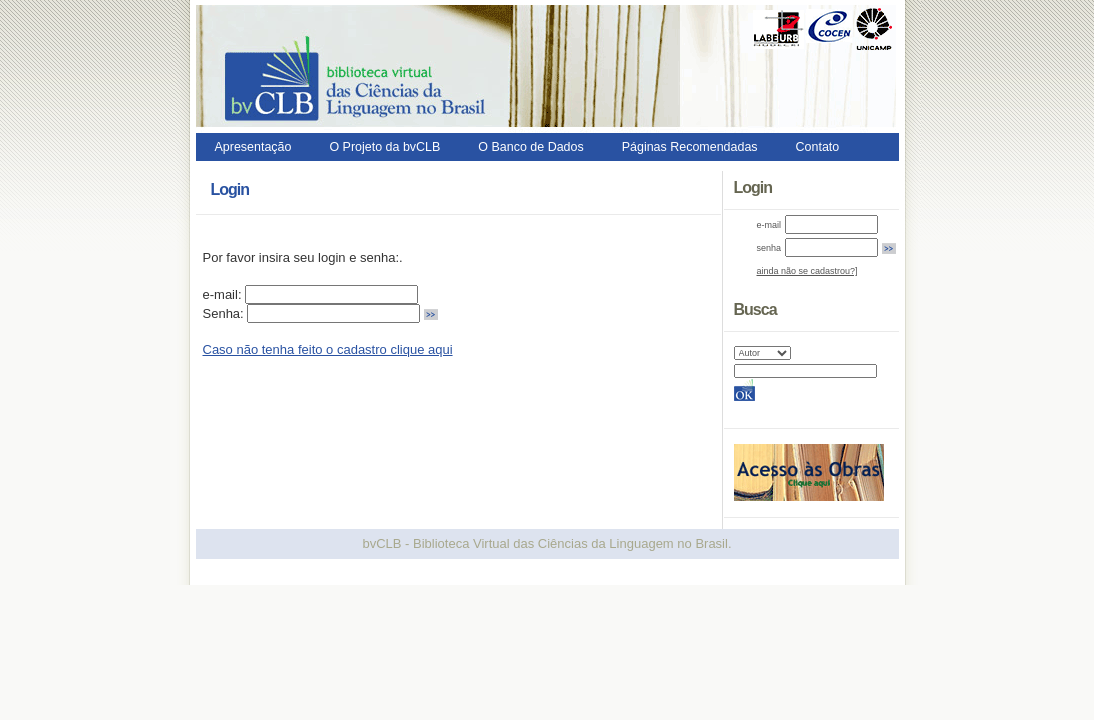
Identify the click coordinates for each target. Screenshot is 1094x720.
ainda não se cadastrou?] (807, 271)
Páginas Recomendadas (690, 147)
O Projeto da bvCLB (384, 147)
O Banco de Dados (530, 147)
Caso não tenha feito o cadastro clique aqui (328, 349)
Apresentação (253, 147)
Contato (818, 147)
